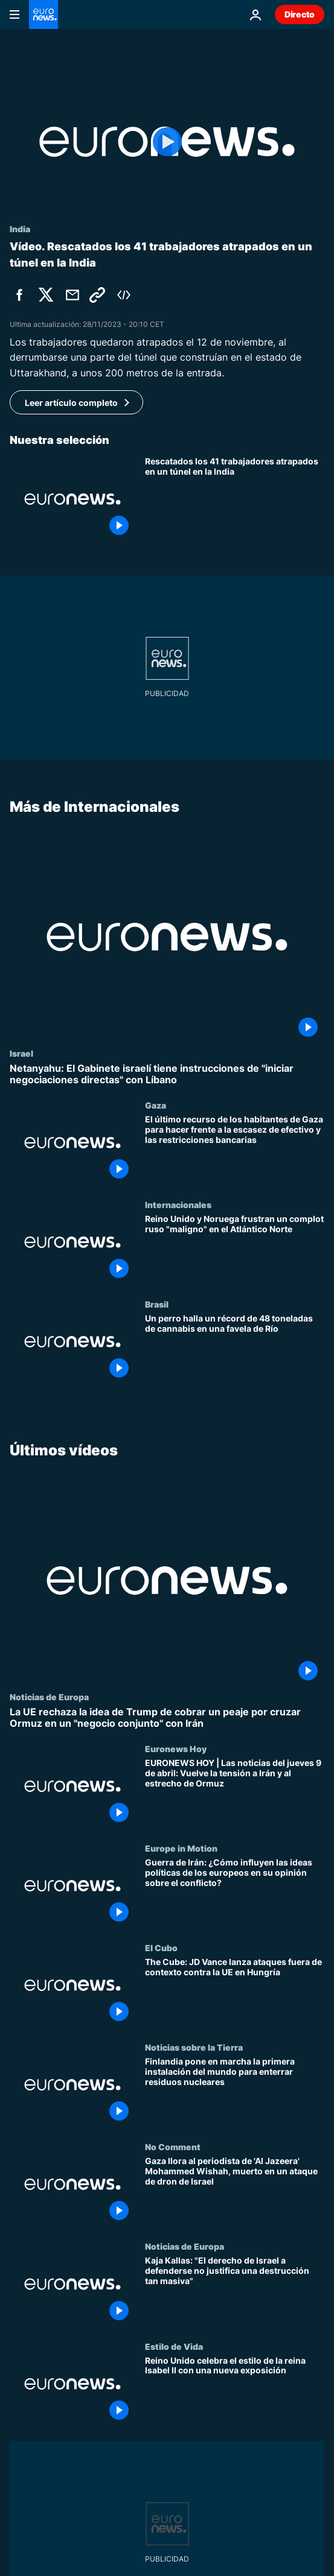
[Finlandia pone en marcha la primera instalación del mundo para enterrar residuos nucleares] (234, 2092)
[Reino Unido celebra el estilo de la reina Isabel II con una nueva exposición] (234, 2391)
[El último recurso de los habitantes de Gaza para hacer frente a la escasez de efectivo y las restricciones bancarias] (234, 1150)
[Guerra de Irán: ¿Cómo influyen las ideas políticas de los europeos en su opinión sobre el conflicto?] (234, 1893)
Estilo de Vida (174, 2346)
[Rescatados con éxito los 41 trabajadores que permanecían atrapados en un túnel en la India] (234, 499)
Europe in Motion (181, 1848)
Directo (299, 14)
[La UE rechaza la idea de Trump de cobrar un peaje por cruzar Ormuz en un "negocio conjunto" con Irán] (167, 1717)
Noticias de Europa (49, 1696)
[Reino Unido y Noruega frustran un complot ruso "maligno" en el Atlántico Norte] (234, 1249)
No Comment (173, 2147)
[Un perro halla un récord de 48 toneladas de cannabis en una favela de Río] (234, 1349)
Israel (21, 1053)
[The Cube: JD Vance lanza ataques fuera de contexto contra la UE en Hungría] (234, 1992)
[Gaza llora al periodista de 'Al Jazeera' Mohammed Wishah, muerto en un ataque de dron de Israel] (234, 2192)
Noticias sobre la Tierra (194, 2047)
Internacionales (178, 1204)
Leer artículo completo (71, 402)
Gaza (155, 1105)
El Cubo (161, 1947)
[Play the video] (167, 142)
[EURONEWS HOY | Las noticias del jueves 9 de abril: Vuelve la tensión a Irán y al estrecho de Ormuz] (234, 1793)
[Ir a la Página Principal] (43, 14)
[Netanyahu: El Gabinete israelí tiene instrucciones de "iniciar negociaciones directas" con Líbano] (167, 1074)
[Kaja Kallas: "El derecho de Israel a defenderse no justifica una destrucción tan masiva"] (234, 2291)
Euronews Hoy (176, 1748)
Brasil (157, 1304)
